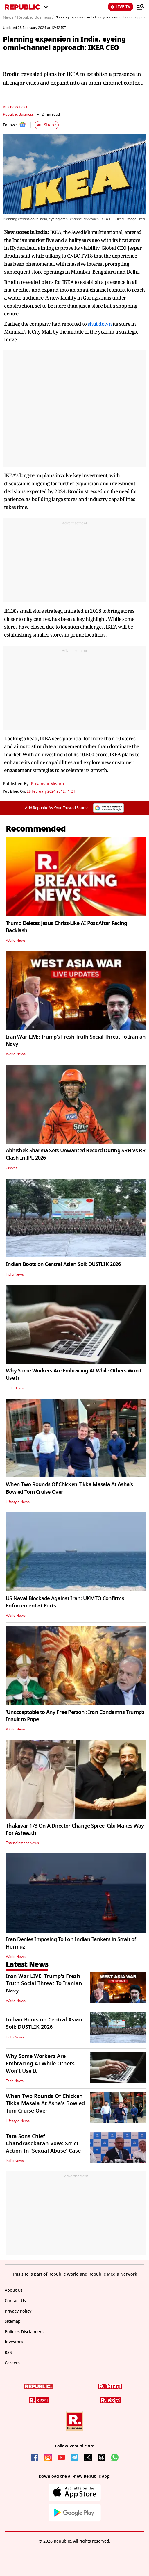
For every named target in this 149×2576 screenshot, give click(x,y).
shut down (100, 323)
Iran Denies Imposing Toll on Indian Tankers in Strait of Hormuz (71, 1943)
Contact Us (15, 2301)
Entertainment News (22, 1843)
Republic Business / (35, 17)
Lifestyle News (18, 1502)
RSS (8, 2352)
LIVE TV (120, 7)
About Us (14, 2290)
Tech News (15, 1388)
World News (16, 940)
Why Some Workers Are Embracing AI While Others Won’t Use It (73, 1374)
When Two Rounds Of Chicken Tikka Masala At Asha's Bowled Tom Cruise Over (69, 1488)
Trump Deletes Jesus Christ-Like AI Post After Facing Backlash (66, 926)
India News (15, 1274)
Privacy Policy (18, 2311)
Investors (14, 2342)
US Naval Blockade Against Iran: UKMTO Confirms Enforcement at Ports (65, 1602)
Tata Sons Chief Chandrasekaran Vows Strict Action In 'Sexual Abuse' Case (43, 2144)
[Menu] (140, 7)
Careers (12, 2363)
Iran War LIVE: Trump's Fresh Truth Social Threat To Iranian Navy (76, 1040)
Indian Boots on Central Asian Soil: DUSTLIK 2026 (63, 1264)
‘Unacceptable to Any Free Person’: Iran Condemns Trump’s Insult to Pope (75, 1715)
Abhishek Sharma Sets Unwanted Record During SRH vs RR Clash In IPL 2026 (76, 1154)
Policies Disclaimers (24, 2332)
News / (9, 17)
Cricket (11, 1168)
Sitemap (13, 2321)
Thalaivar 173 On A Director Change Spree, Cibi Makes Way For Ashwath (75, 1829)
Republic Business (18, 114)
